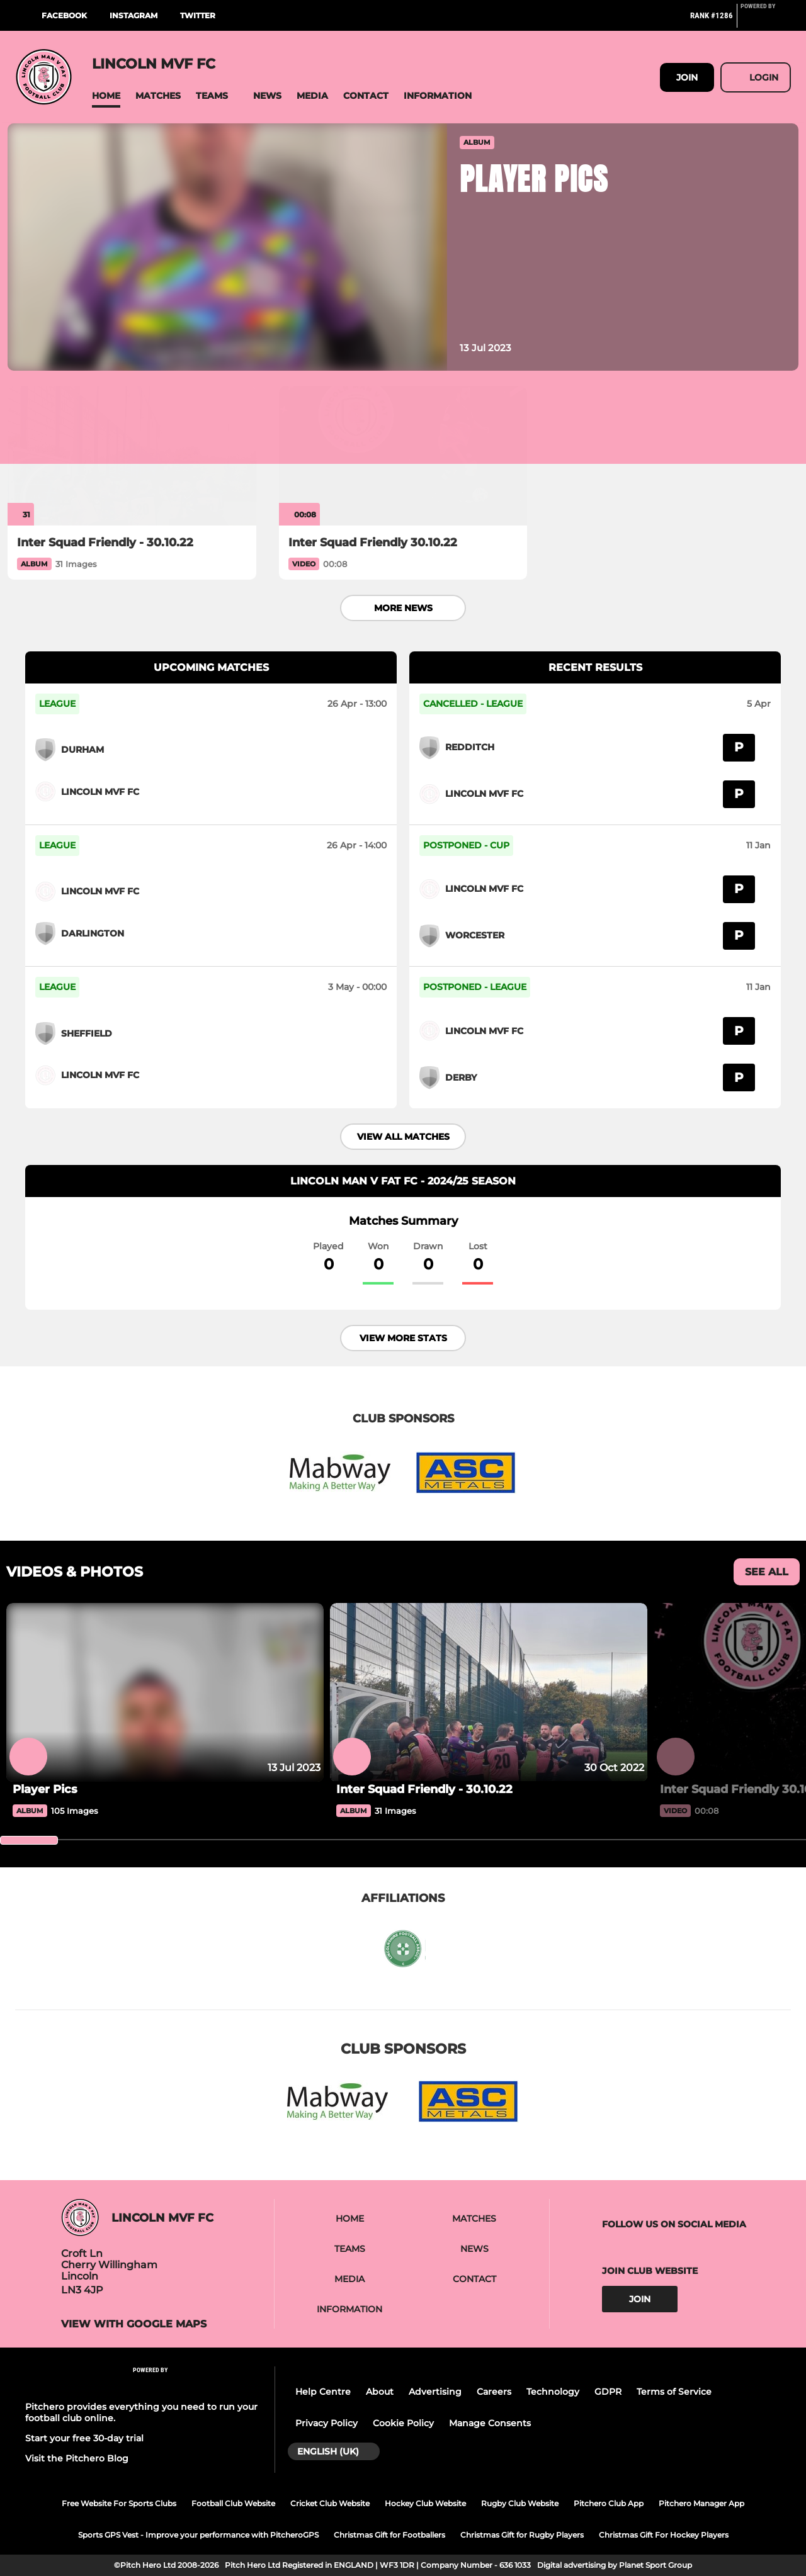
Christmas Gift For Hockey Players (664, 2534)
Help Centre (323, 2391)
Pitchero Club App (609, 2503)
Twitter (197, 15)
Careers (494, 2391)
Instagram (133, 15)
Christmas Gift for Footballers (389, 2534)
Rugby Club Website (520, 2503)
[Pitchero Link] (766, 20)
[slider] (29, 1840)
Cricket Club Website (330, 2503)
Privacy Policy (326, 2423)
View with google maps (134, 2324)
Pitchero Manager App (701, 2503)
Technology (552, 2391)
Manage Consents (490, 2423)
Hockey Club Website (425, 2503)
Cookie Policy (403, 2423)
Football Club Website (233, 2503)
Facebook (64, 15)
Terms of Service (674, 2391)
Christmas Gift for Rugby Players (522, 2534)
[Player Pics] (165, 1789)
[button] (106, 96)
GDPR (608, 2391)
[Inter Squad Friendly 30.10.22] (403, 456)
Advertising (435, 2391)
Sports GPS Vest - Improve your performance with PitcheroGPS (198, 2534)
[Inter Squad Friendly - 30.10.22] (132, 456)
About (380, 2391)
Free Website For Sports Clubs (119, 2503)
